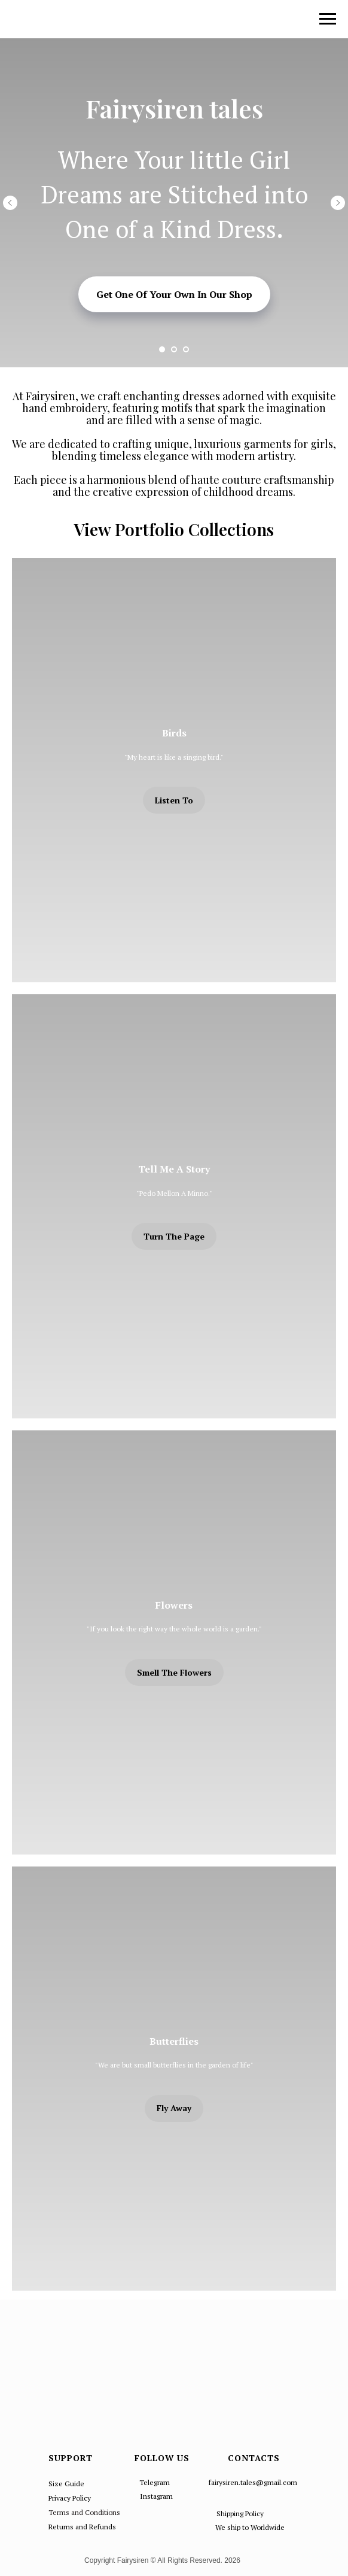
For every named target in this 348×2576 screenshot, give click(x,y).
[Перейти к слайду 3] (186, 349)
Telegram (154, 2482)
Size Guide (66, 2483)
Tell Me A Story (174, 1169)
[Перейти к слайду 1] (162, 349)
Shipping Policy (240, 2513)
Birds (174, 732)
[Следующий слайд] (338, 203)
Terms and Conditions (84, 2512)
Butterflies (174, 2041)
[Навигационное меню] (327, 19)
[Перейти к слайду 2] (174, 349)
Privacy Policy (69, 2497)
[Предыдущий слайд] (10, 203)
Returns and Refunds (82, 2526)
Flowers (174, 1605)
